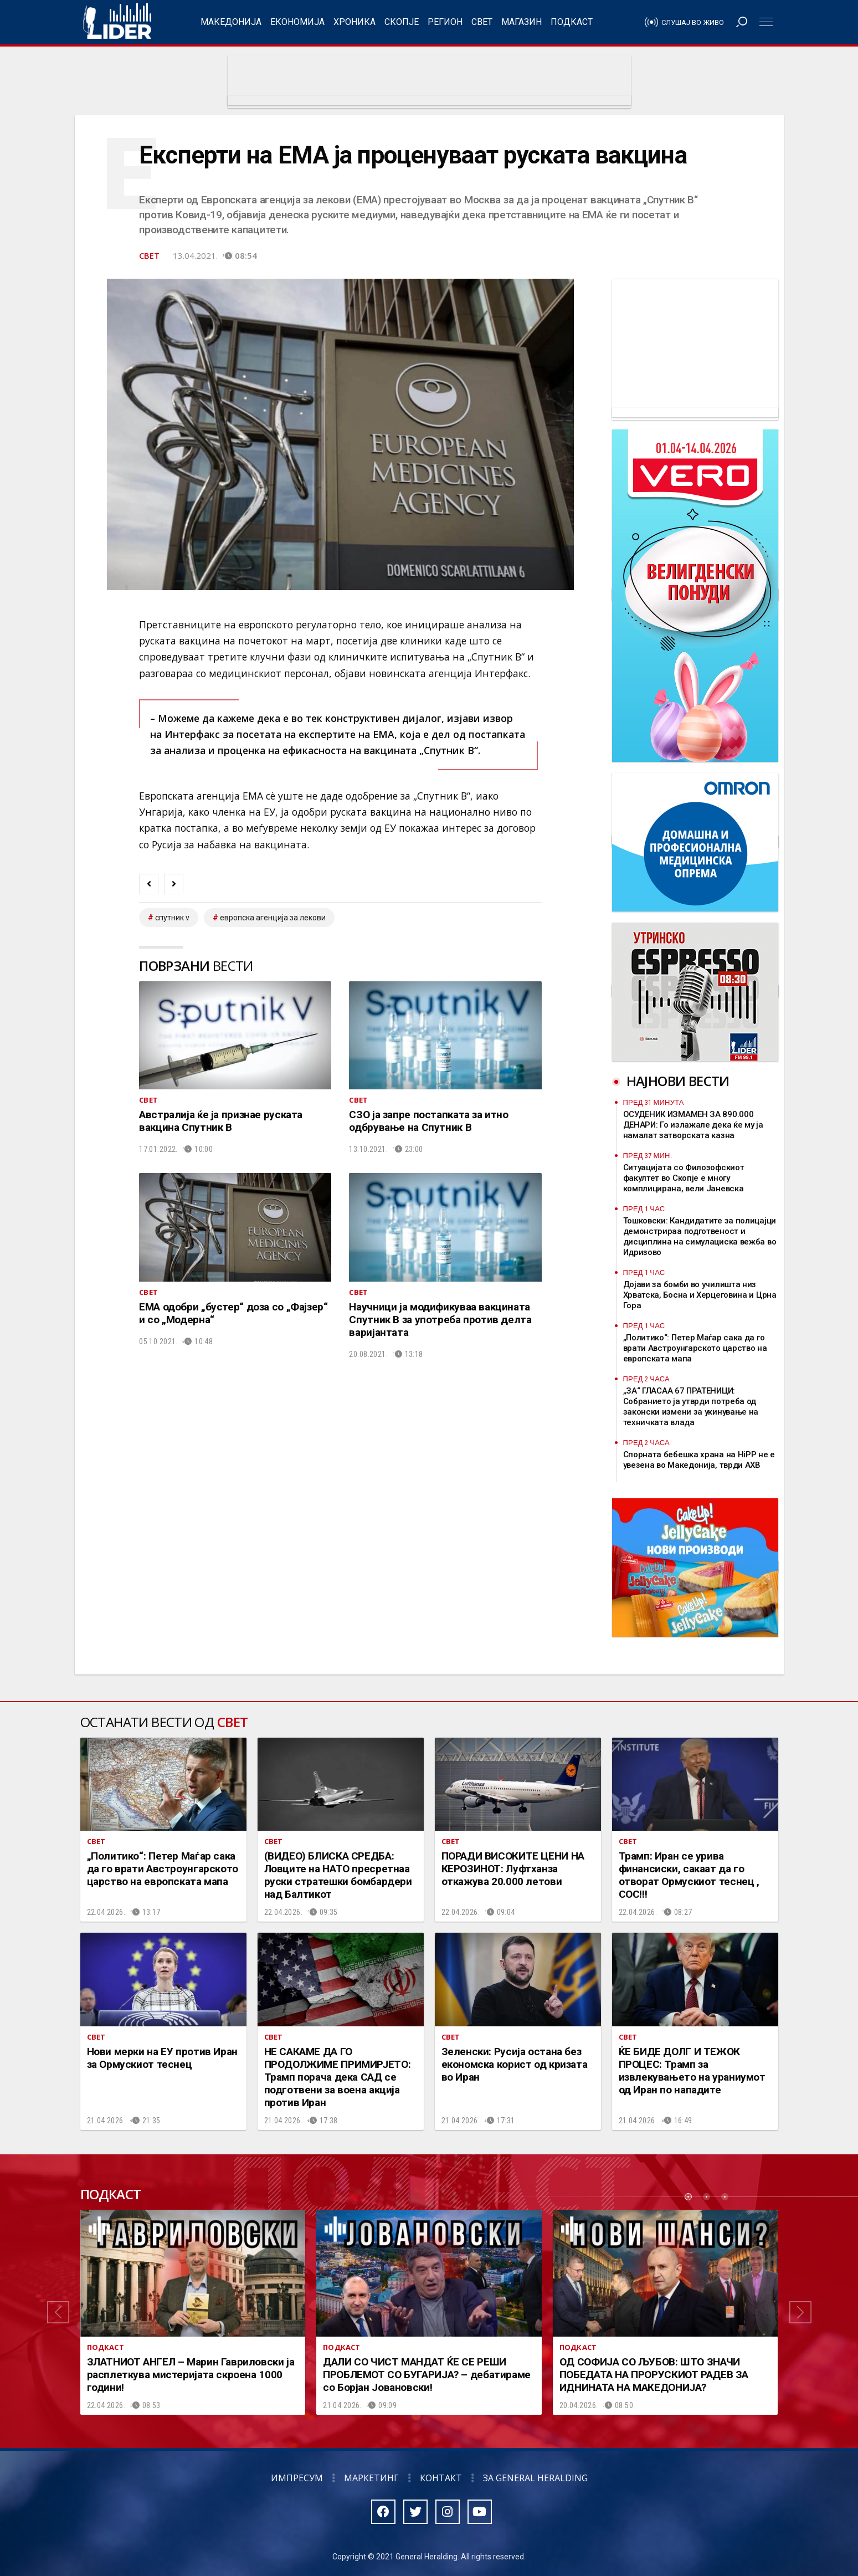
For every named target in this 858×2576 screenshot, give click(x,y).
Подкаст (572, 22)
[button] (58, 2312)
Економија (297, 22)
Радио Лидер (117, 22)
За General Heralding (535, 2478)
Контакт (441, 2478)
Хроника (354, 22)
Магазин (521, 22)
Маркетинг (371, 2478)
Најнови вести (677, 1081)
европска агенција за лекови (273, 917)
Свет (481, 22)
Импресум (297, 2478)
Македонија (231, 22)
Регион (445, 22)
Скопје (401, 22)
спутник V (172, 917)
